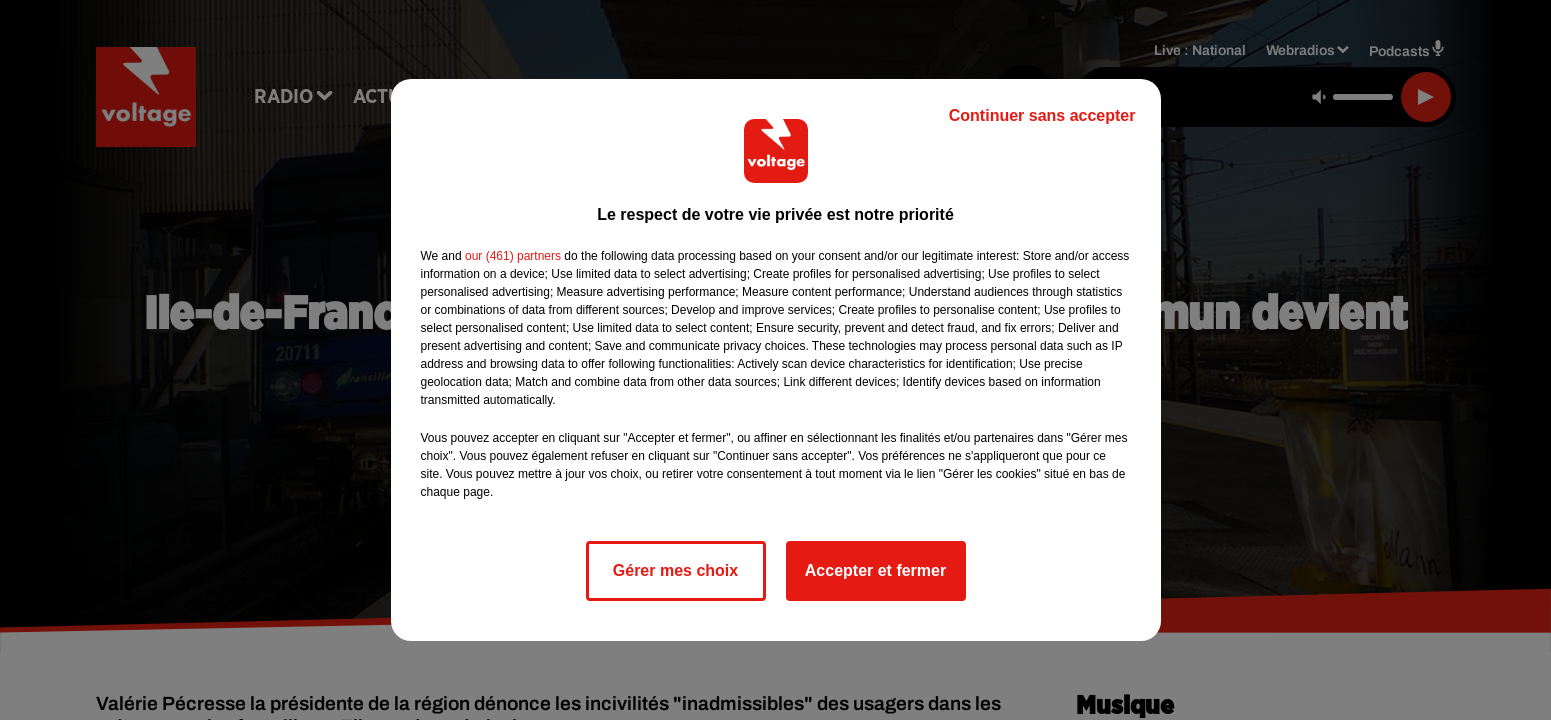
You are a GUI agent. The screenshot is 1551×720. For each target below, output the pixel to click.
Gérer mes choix (675, 570)
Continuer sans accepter (1042, 115)
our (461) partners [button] (513, 256)
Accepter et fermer (875, 570)
